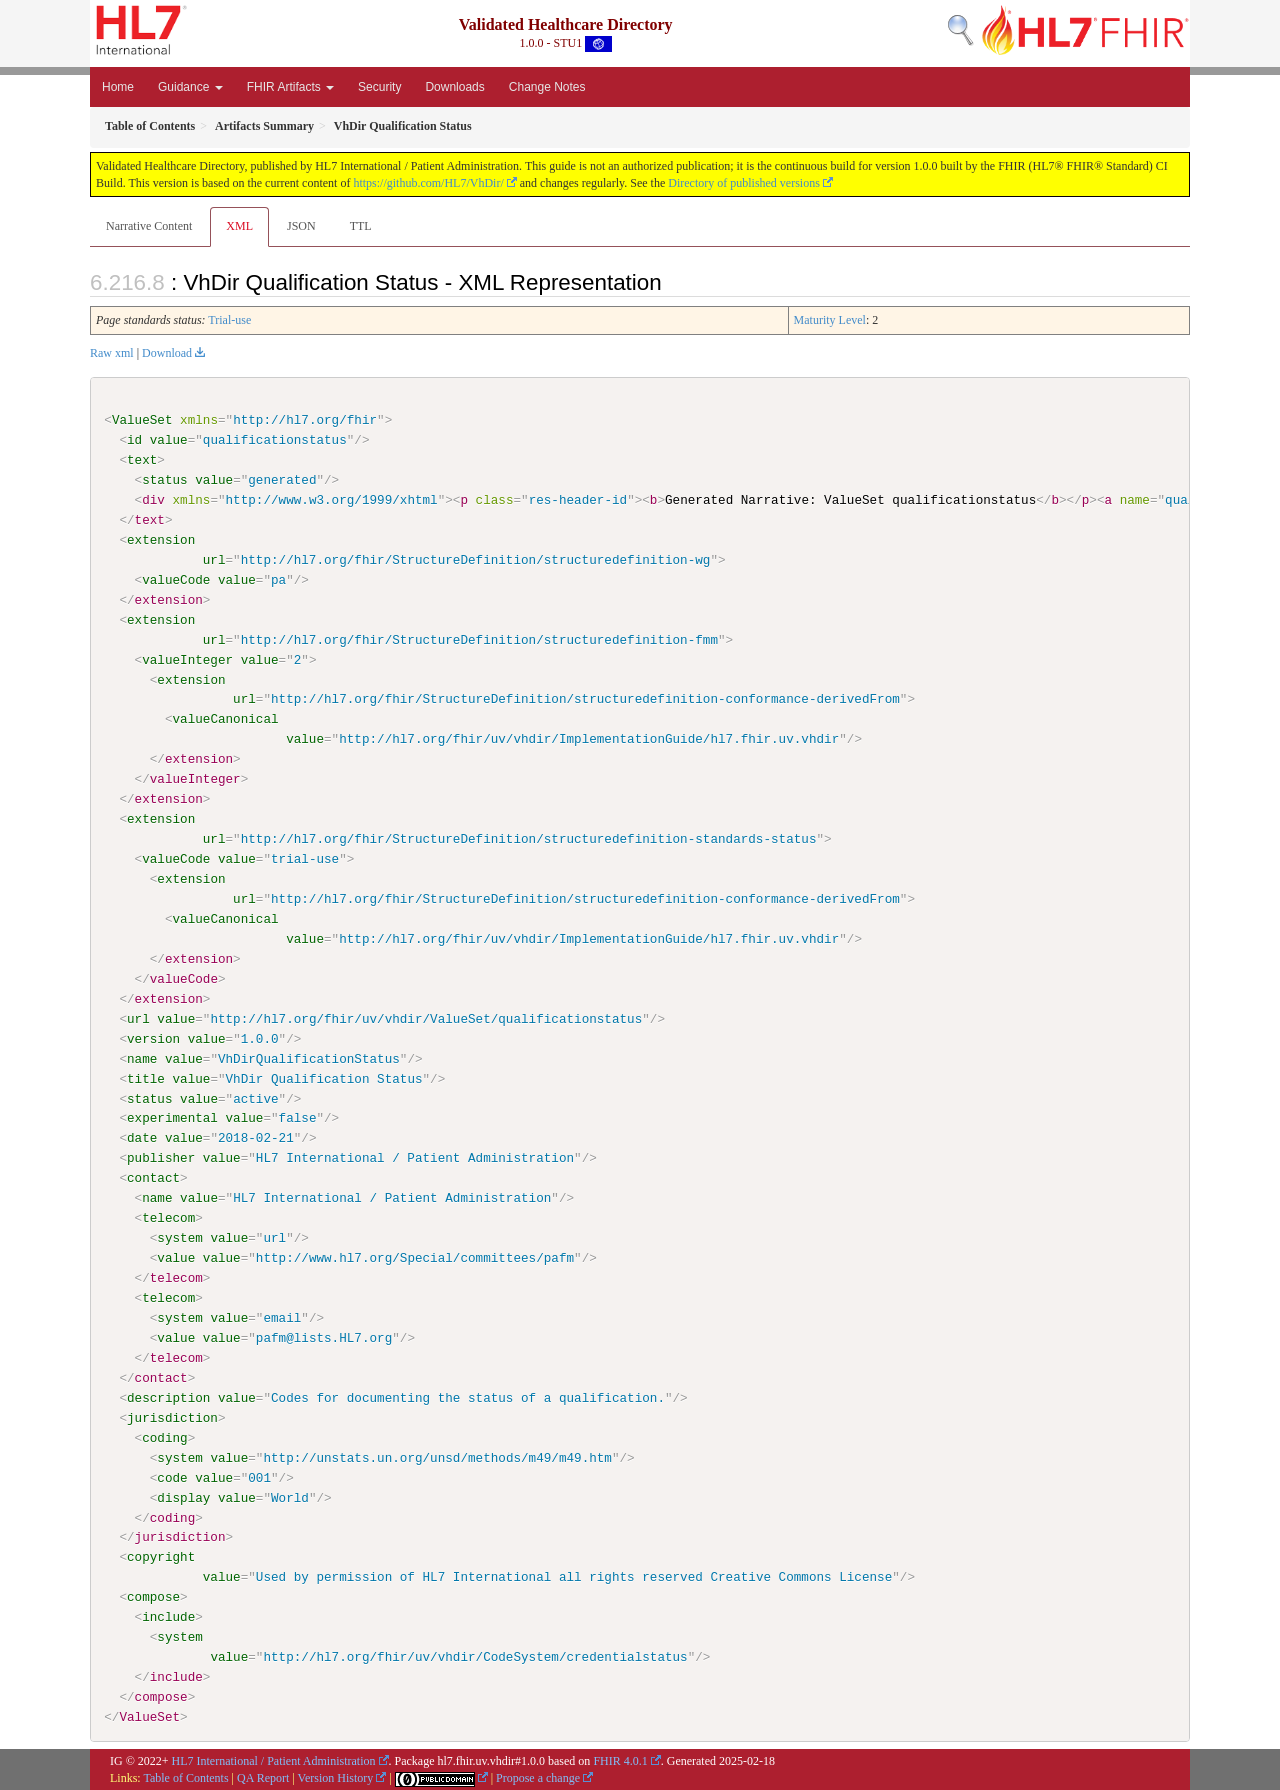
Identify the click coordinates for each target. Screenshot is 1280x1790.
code (172, 1477)
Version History (336, 1777)
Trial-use (229, 320)
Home (118, 87)
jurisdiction (172, 1417)
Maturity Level (830, 320)
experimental (172, 1118)
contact (153, 1178)
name (142, 1058)
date (142, 1138)
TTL (361, 226)
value (169, 440)
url (214, 560)
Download (167, 353)
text (142, 460)
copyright (161, 1557)
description (168, 1397)
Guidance (190, 87)
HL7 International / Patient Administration (274, 1760)
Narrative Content (149, 226)
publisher (161, 1158)
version (153, 1038)
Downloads (454, 87)
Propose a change (538, 1777)
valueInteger (187, 659)
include (168, 1616)
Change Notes (547, 87)
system (179, 1238)
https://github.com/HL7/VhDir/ (428, 183)
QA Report (263, 1777)
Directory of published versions (744, 183)
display (183, 1497)
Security (379, 87)
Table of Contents (185, 1777)
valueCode (176, 580)
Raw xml (112, 353)
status (164, 480)
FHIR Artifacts (290, 87)
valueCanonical (225, 719)
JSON (301, 226)
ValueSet (142, 420)
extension (161, 540)
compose (153, 1596)
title (146, 1078)
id (134, 440)
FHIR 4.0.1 (620, 1760)
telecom (168, 1218)
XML (239, 226)
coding (164, 1437)
